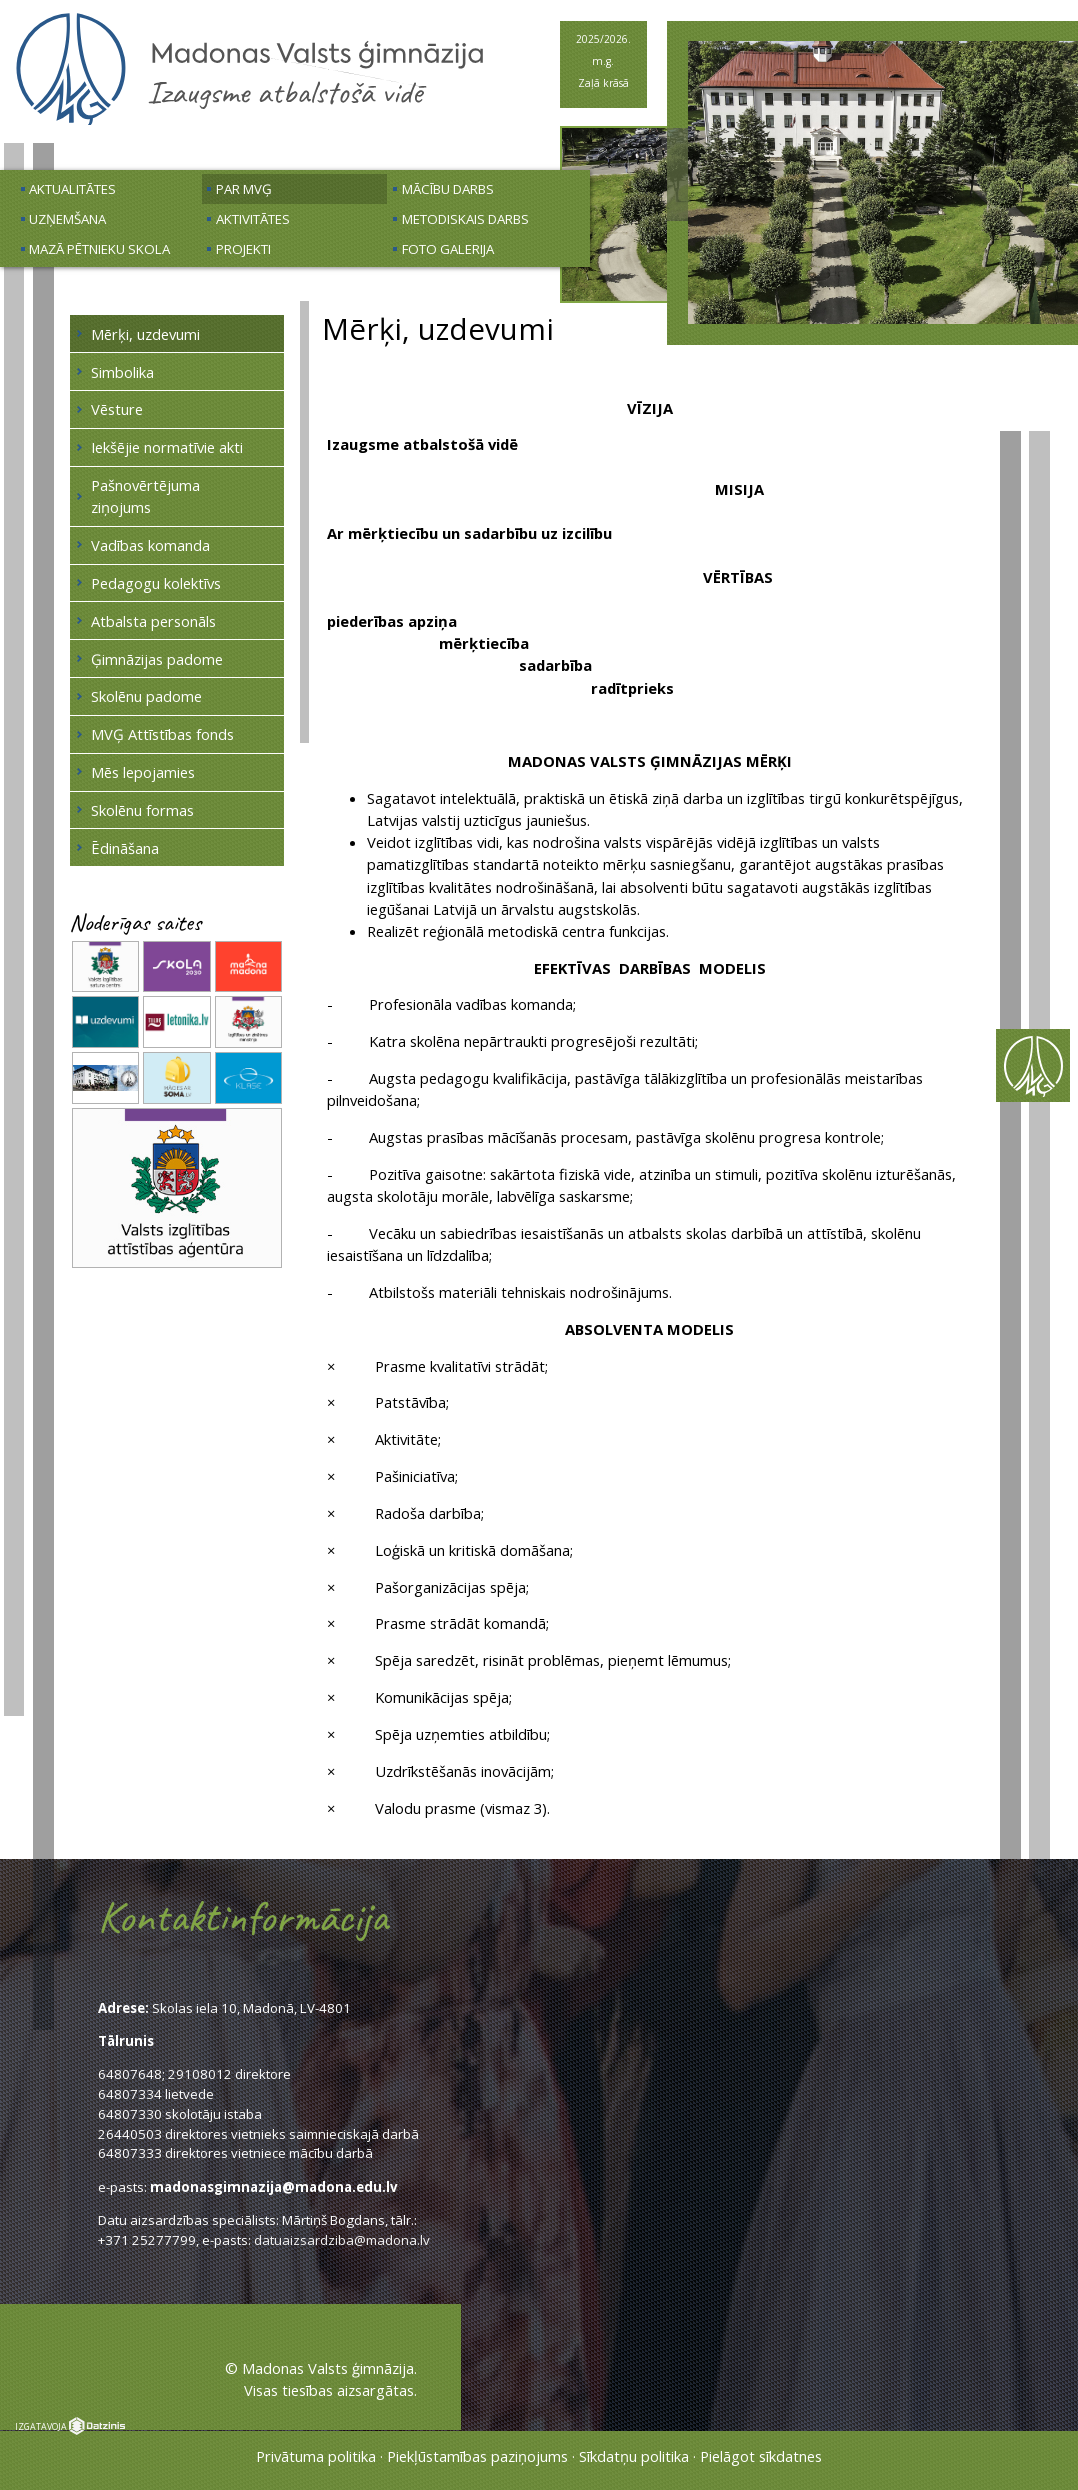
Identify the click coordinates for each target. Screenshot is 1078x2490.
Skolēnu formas (142, 810)
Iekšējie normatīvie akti (167, 447)
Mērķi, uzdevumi (145, 334)
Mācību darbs (448, 189)
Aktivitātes (253, 219)
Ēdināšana (125, 848)
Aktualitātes (72, 189)
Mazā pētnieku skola (99, 249)
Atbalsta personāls (153, 621)
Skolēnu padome (146, 696)
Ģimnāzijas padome (157, 659)
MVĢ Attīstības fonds (162, 734)
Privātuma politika (316, 2456)
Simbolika (122, 372)
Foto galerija (448, 249)
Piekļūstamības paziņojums (477, 2456)
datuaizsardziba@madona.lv (342, 2240)
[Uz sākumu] (250, 122)
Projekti (243, 249)
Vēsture (117, 409)
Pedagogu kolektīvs (156, 583)
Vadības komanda (150, 545)
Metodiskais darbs (465, 219)
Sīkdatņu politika (634, 2456)
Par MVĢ (244, 189)
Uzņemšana (67, 219)
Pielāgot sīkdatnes (761, 2456)
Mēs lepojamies (143, 772)
